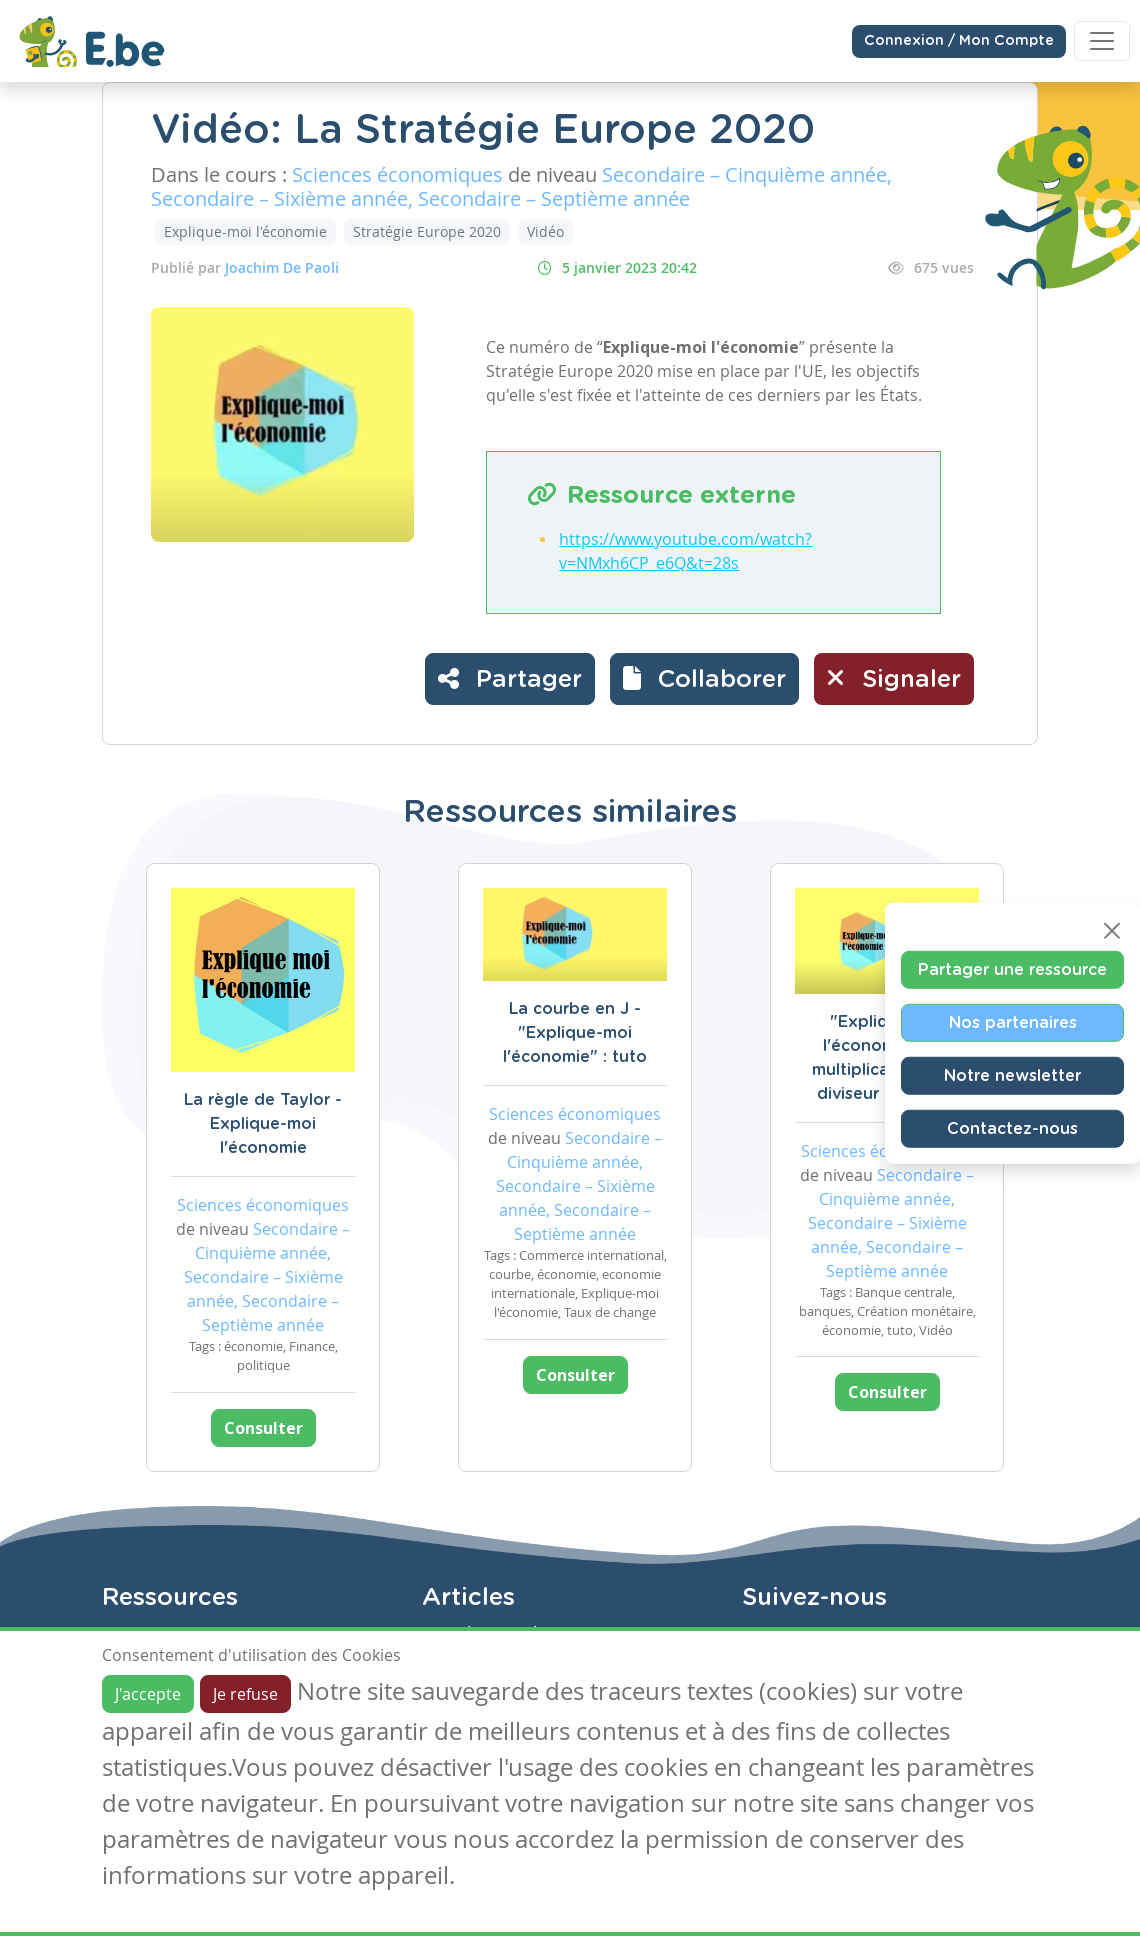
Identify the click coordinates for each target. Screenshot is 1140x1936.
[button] (704, 679)
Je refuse (245, 1694)
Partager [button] (510, 678)
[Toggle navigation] (1102, 41)
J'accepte (148, 1694)
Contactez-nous (1012, 1129)
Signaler (894, 678)
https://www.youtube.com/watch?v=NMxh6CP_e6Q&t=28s (685, 551)
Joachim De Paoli (282, 267)
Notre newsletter (1012, 1076)
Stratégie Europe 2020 (427, 231)
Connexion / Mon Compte (959, 41)
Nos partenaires (1013, 1023)
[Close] (1112, 931)
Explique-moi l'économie (245, 231)
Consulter (263, 1428)
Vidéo (545, 231)
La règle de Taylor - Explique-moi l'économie (263, 1124)
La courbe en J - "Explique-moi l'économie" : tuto (575, 1033)
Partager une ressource (1012, 970)
